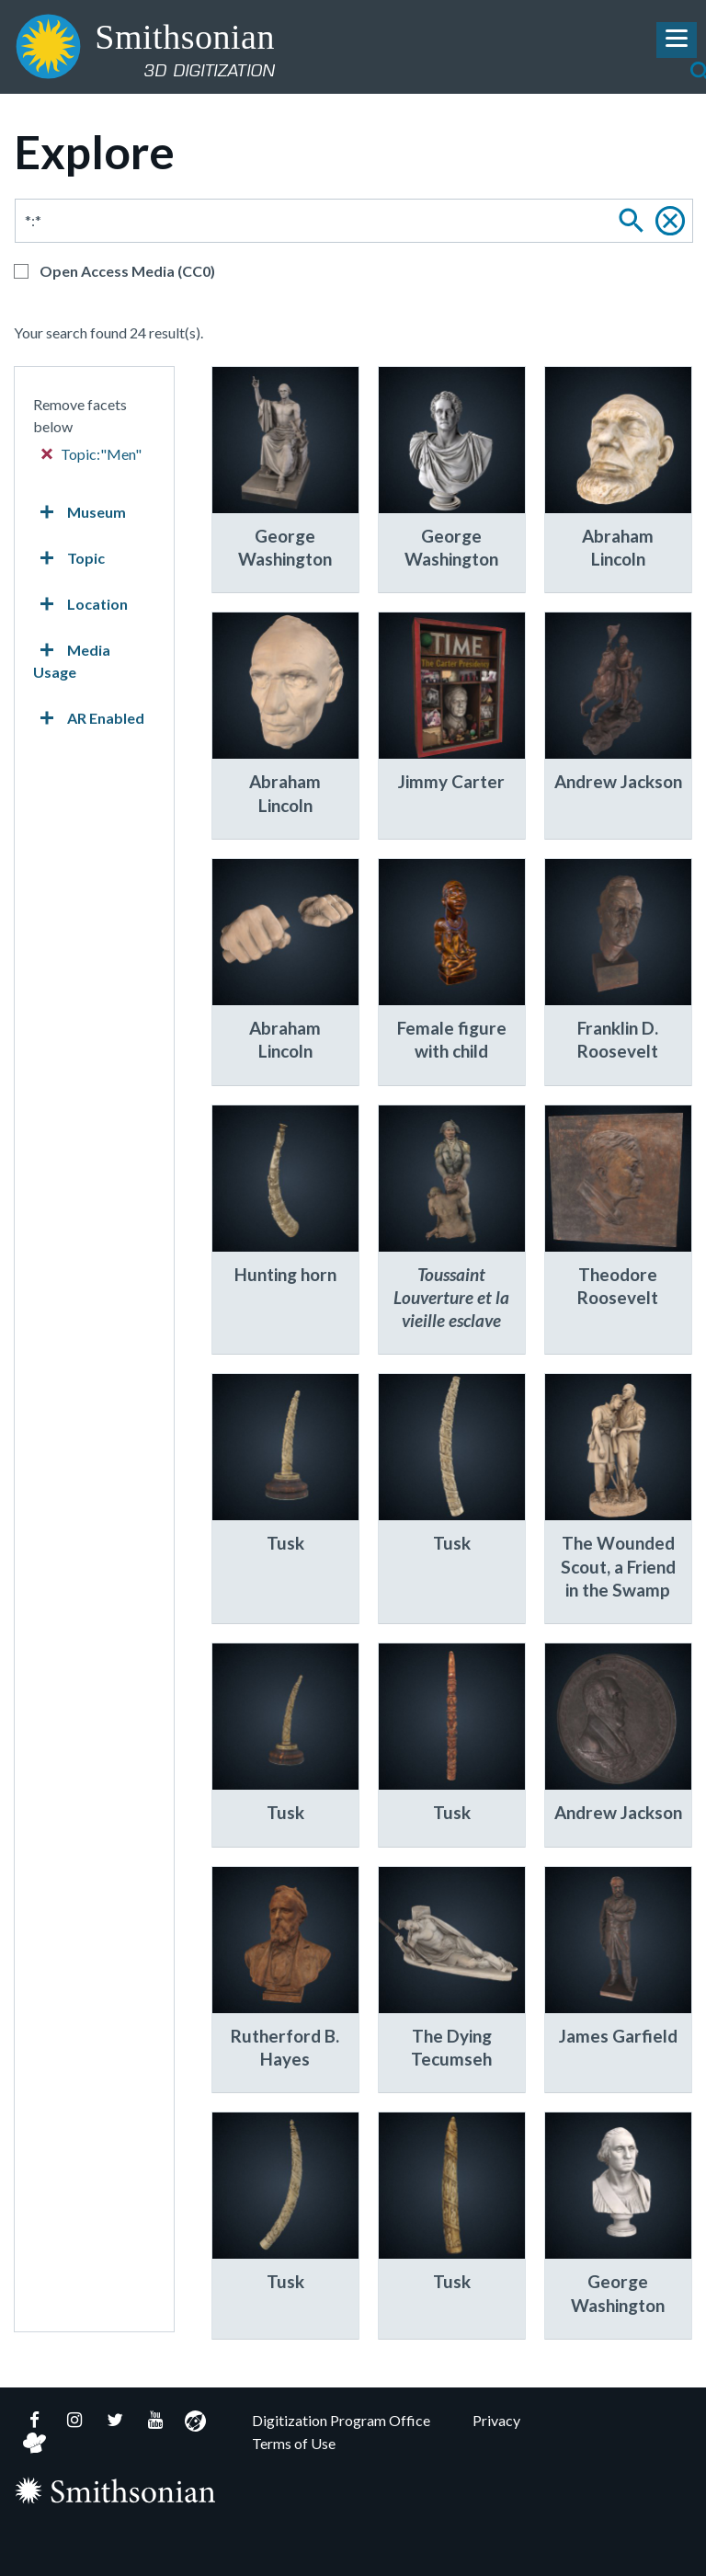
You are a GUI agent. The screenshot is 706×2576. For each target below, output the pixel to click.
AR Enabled (88, 718)
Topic (69, 558)
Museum (79, 512)
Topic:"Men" (92, 454)
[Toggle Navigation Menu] (676, 40)
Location (80, 604)
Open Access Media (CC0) (127, 271)
